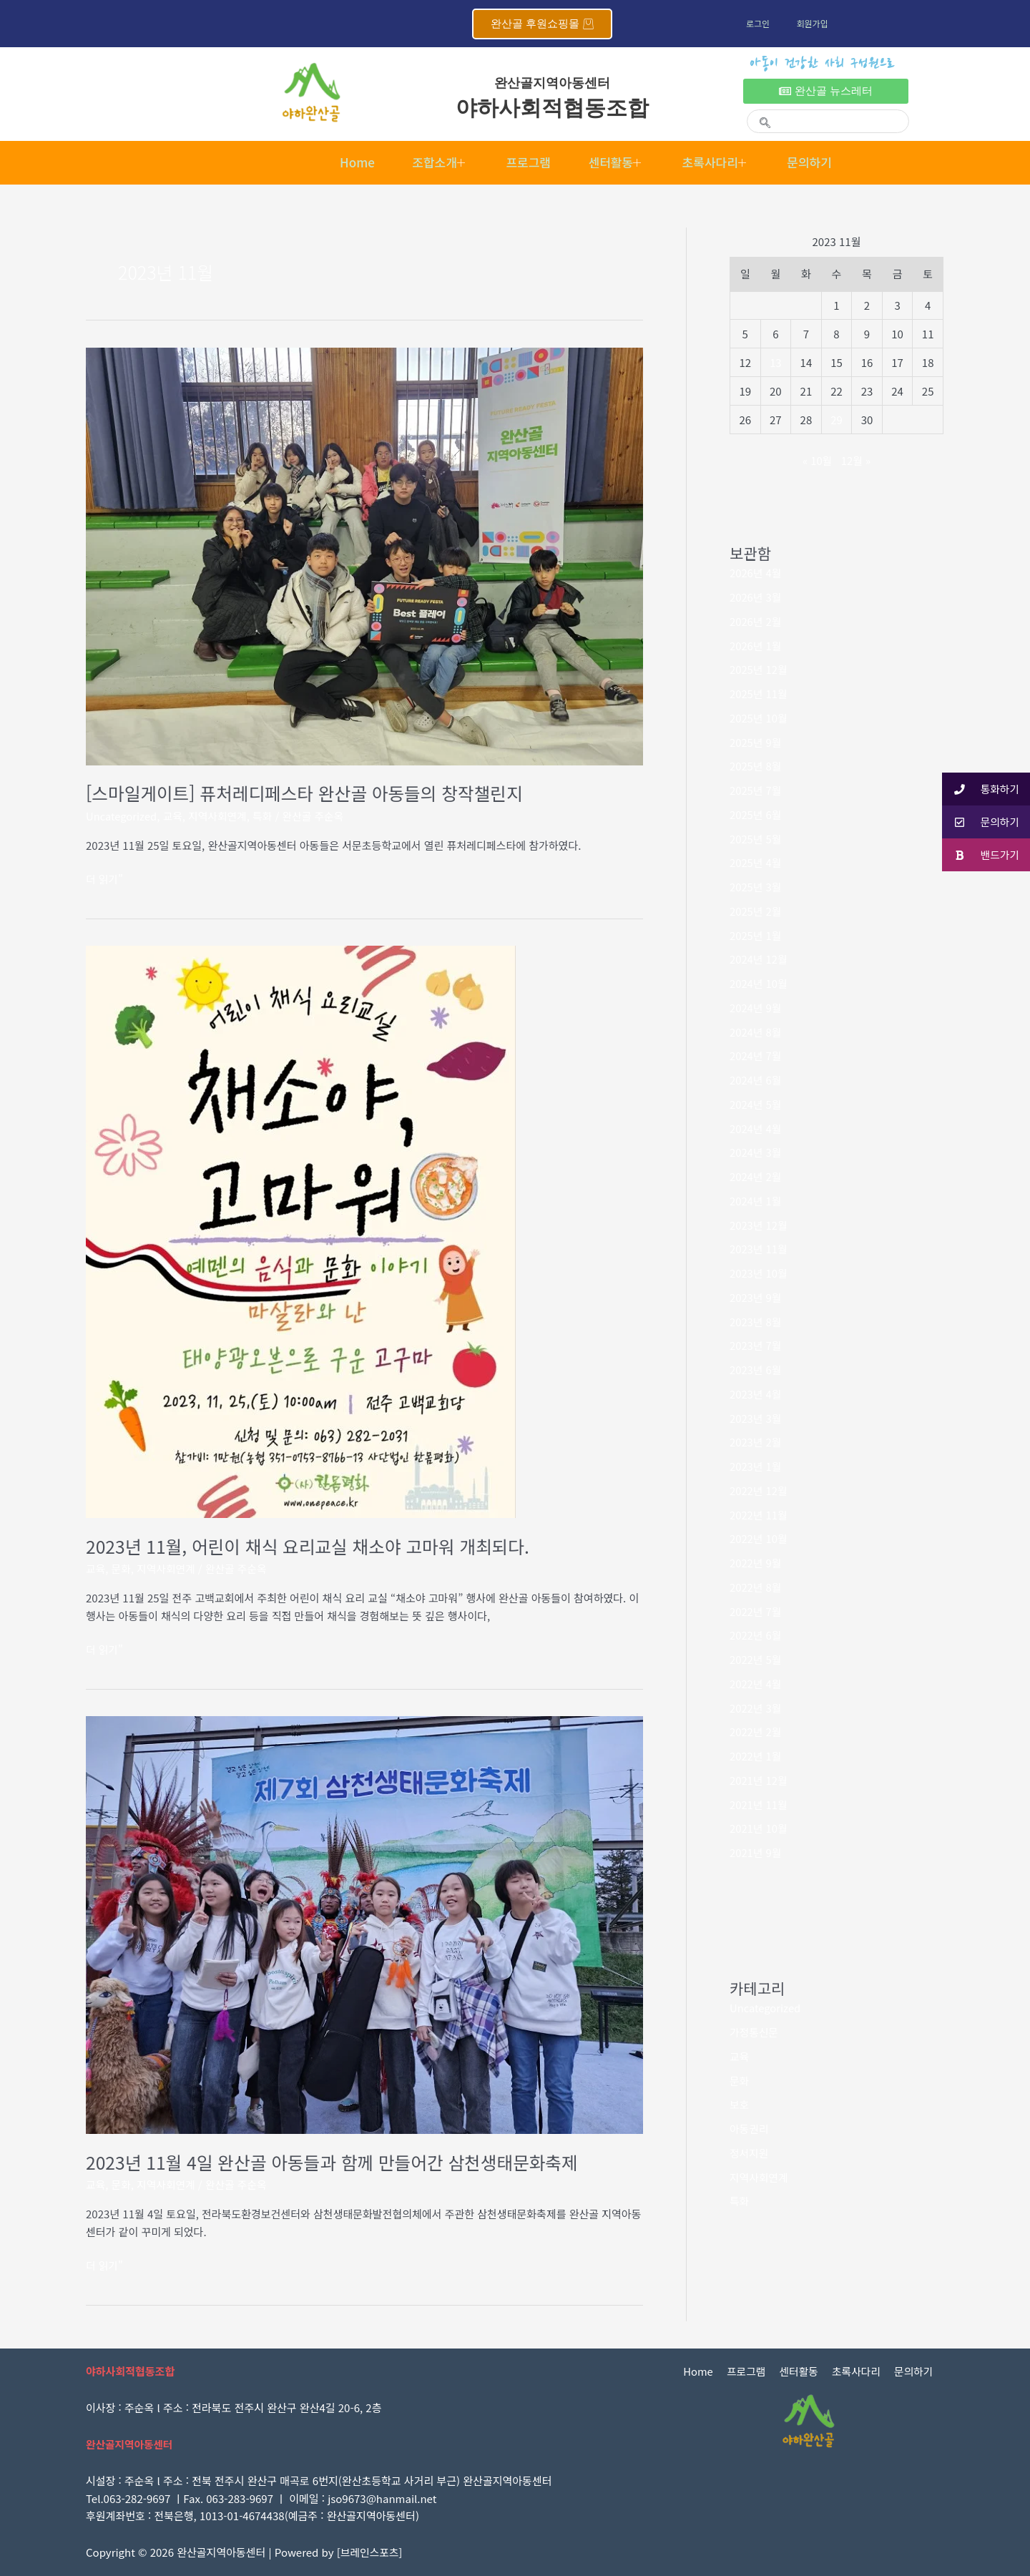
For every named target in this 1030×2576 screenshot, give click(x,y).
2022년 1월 (756, 1755)
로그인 (758, 23)
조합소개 (432, 162)
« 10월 (817, 460)
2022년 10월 (759, 1538)
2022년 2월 (756, 1731)
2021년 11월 (759, 1804)
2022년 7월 (756, 1611)
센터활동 (619, 162)
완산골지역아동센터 (552, 82)
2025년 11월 (759, 693)
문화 (122, 1568)
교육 (174, 815)
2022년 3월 (756, 1707)
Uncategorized (122, 815)
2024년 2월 (756, 1176)
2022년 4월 (756, 1683)
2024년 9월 (756, 1007)
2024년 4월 (756, 1128)
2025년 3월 (756, 886)
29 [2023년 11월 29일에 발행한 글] (836, 419)
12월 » (856, 460)
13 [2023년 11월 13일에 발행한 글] (776, 362)
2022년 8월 (756, 1587)
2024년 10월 (759, 983)
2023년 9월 (756, 1297)
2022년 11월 (759, 1514)
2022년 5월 (756, 1659)
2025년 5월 (756, 838)
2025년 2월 (756, 911)
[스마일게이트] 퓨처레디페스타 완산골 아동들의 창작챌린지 (307, 792)
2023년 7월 (756, 1345)
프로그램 (526, 162)
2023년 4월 (756, 1393)
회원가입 (814, 23)
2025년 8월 (756, 765)
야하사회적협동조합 (552, 107)
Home (343, 162)
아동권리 (749, 2128)
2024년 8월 (756, 1031)
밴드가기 (980, 855)
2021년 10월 (759, 1828)
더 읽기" (105, 878)
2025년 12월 (759, 669)
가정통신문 (754, 2031)
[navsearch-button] (758, 113)
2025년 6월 (756, 814)
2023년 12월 (759, 1225)
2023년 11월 (759, 1248)
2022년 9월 (756, 1562)
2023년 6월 (756, 1369)
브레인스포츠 (370, 2552)
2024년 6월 (756, 1079)
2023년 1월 (756, 1466)
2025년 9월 (756, 742)
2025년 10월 (759, 717)
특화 (265, 815)
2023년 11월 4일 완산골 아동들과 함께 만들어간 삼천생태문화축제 (335, 2162)
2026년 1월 (756, 645)
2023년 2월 (756, 1441)
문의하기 (822, 162)
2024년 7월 (756, 1055)
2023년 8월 (756, 1321)
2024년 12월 (759, 958)
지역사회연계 (219, 815)
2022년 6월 (756, 1634)
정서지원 (749, 2152)
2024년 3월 (756, 1152)
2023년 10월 (759, 1272)
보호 (740, 2104)
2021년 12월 (759, 1780)
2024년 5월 (756, 1104)
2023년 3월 (756, 1418)
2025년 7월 (756, 790)
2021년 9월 (756, 1852)
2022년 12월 (759, 1490)
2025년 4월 (756, 862)
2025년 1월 (756, 935)
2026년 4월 (756, 572)
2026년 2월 (756, 621)
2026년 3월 (756, 596)
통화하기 (980, 789)
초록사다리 (723, 162)
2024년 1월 (756, 1200)
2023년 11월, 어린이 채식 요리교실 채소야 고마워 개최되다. (311, 1546)
